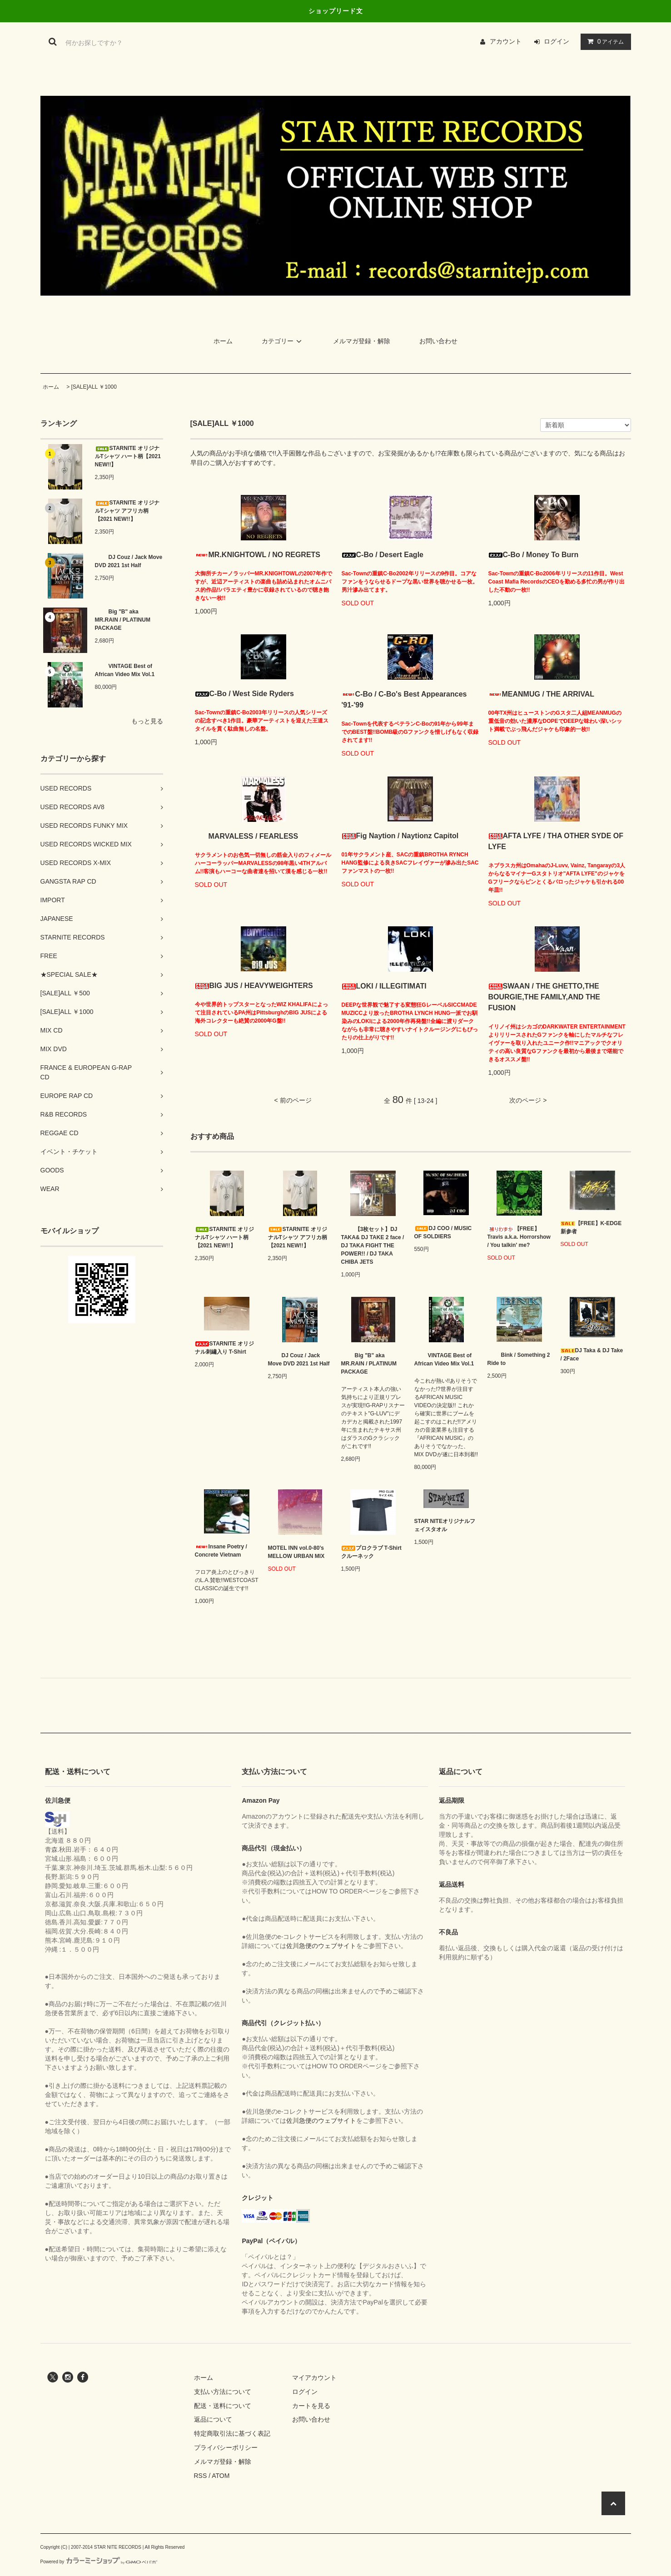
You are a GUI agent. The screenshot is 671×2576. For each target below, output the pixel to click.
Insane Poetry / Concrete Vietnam (221, 1550)
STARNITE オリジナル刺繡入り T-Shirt (224, 1347)
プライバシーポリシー (226, 2447)
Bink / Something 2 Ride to (518, 1359)
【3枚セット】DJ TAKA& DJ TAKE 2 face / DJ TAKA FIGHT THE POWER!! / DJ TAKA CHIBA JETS (372, 1245)
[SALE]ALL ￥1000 (94, 387)
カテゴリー (283, 341)
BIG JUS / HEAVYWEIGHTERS (254, 985)
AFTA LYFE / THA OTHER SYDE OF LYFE (556, 841)
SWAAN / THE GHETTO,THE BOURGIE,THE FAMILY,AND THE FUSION (544, 997)
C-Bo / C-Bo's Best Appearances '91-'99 (404, 699)
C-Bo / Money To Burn (533, 555)
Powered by (99, 2561)
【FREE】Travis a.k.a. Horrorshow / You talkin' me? (519, 1237)
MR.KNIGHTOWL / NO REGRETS (258, 555)
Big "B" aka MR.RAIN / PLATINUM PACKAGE (122, 619)
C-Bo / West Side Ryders (244, 693)
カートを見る (311, 2405)
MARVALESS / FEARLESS (246, 836)
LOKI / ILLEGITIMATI (384, 986)
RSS (200, 2475)
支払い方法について (222, 2391)
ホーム (223, 341)
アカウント (506, 41)
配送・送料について (222, 2405)
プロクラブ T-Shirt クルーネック (371, 1552)
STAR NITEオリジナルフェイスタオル (444, 1525)
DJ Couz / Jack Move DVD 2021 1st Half (129, 561)
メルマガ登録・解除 (361, 341)
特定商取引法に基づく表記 (232, 2433)
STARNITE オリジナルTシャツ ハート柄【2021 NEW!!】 (128, 456)
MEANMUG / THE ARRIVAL (541, 694)
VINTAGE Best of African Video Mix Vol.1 (125, 670)
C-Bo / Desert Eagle (382, 555)
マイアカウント (314, 2377)
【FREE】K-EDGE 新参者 (591, 1227)
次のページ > (528, 1100)
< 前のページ (293, 1100)
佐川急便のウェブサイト (321, 1945)
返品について (213, 2419)
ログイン (556, 41)
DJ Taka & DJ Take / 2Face (592, 1354)
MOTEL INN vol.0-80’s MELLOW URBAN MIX (296, 1552)
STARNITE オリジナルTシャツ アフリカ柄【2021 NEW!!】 (127, 510)
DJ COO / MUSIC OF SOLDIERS (443, 1232)
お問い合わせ (438, 341)
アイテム (604, 41)
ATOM (220, 2475)
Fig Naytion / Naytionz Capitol (400, 836)
